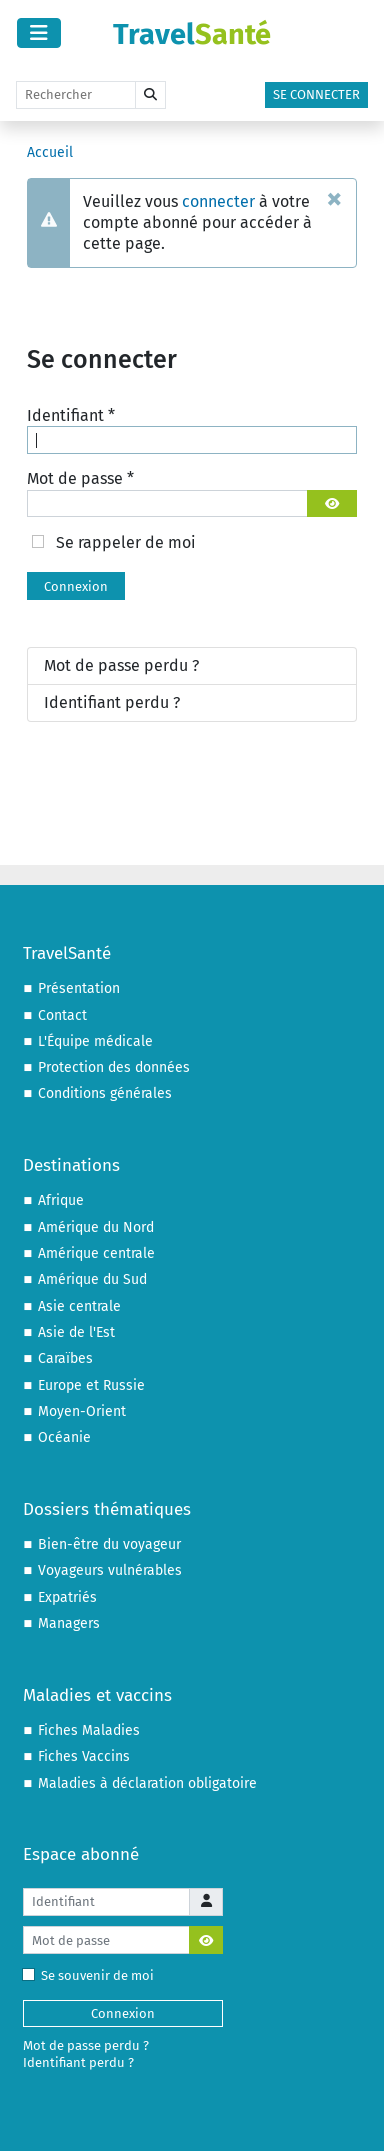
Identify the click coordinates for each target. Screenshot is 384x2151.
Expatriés (67, 1597)
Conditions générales (105, 1093)
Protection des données (114, 1067)
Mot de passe (80, 478)
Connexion (76, 586)
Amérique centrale (96, 1253)
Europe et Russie (91, 1385)
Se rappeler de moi (126, 542)
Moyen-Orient (82, 1411)
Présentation (79, 988)
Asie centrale (79, 1306)
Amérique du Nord (96, 1227)
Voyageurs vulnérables (110, 1570)
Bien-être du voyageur (109, 1544)
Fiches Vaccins (84, 1756)
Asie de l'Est (76, 1332)
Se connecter (316, 94)
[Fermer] (334, 198)
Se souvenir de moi (92, 1975)
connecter (218, 201)
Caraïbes (65, 1358)
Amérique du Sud (92, 1279)
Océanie (64, 1437)
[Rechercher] (76, 95)
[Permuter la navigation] (39, 33)
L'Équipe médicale (95, 1041)
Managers (69, 1623)
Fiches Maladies (89, 1730)
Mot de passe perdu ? (121, 665)
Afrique (61, 1200)
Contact (62, 1015)
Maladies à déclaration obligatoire (147, 1783)
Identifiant (71, 415)
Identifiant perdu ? (112, 702)
